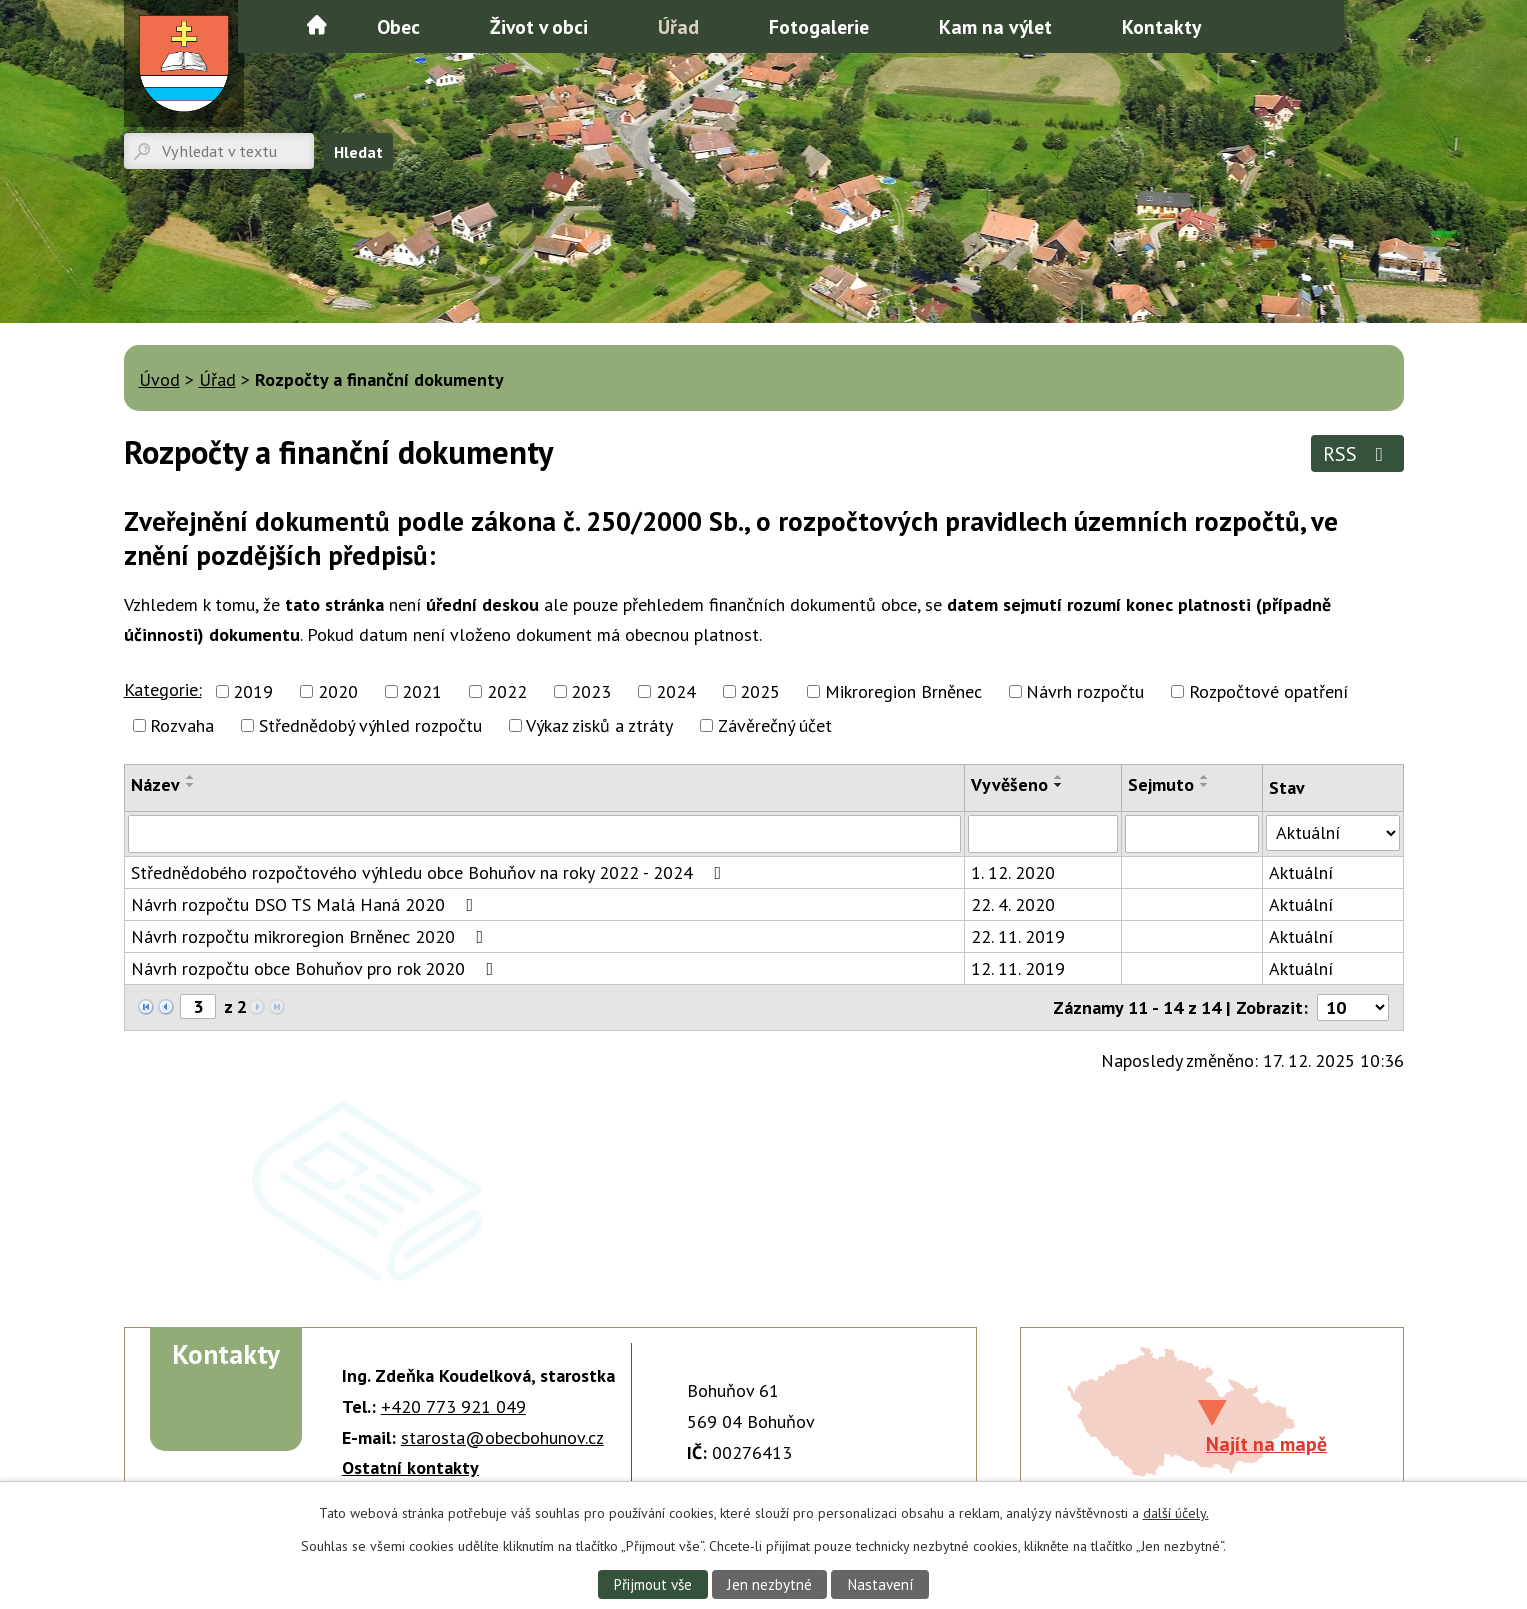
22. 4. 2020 (1013, 904)
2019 (253, 691)
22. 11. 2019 (1018, 936)
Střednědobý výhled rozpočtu (370, 725)
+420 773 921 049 (453, 1406)
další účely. (1176, 1513)
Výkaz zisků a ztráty (599, 725)
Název (155, 784)
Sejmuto (1161, 784)
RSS (1357, 453)
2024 (676, 691)
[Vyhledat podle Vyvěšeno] (1043, 834)
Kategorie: (163, 689)
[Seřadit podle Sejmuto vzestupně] (1205, 777)
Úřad (678, 26)
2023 (591, 691)
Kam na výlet (995, 26)
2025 (760, 691)
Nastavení (881, 1584)
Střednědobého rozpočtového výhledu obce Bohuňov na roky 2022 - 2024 (430, 872)
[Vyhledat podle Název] (545, 834)
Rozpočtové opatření (1268, 691)
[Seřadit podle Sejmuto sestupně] (1205, 785)
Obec (398, 26)
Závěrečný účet (775, 725)
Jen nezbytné (769, 1584)
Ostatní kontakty (410, 1467)
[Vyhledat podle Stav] (1332, 833)
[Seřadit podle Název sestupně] (191, 785)
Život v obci (539, 26)
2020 (338, 691)
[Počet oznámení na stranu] (1353, 1007)
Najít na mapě (1266, 1443)
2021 (422, 691)
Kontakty (1161, 26)
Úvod (317, 25)
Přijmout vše (651, 1584)
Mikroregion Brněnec (903, 691)
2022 (507, 691)
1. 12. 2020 (1013, 872)
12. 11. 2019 (1018, 968)
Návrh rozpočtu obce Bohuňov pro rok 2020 (316, 968)
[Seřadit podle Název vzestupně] (191, 777)
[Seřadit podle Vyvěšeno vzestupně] (1059, 777)
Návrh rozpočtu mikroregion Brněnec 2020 (311, 936)
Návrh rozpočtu (1085, 691)
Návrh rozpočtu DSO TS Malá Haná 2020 (306, 904)
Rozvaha (182, 725)
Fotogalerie (819, 26)
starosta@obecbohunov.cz (502, 1437)
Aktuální (1301, 872)
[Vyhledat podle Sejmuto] (1192, 834)
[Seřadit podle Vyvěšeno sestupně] (1059, 785)
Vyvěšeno (1009, 784)
